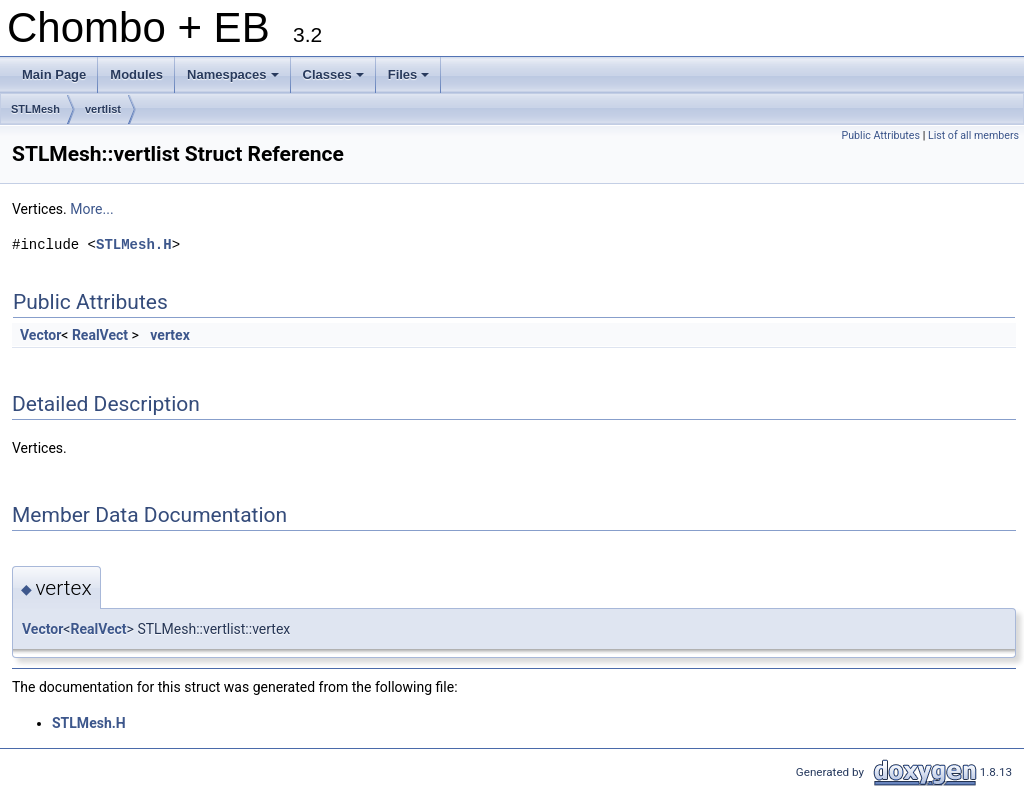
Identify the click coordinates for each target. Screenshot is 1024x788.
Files (410, 80)
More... (91, 209)
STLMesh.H (134, 244)
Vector (40, 335)
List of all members (973, 135)
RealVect (100, 335)
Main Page (54, 74)
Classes (335, 80)
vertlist (103, 109)
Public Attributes (880, 135)
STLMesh (35, 109)
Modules (136, 74)
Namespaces (234, 80)
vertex (169, 335)
